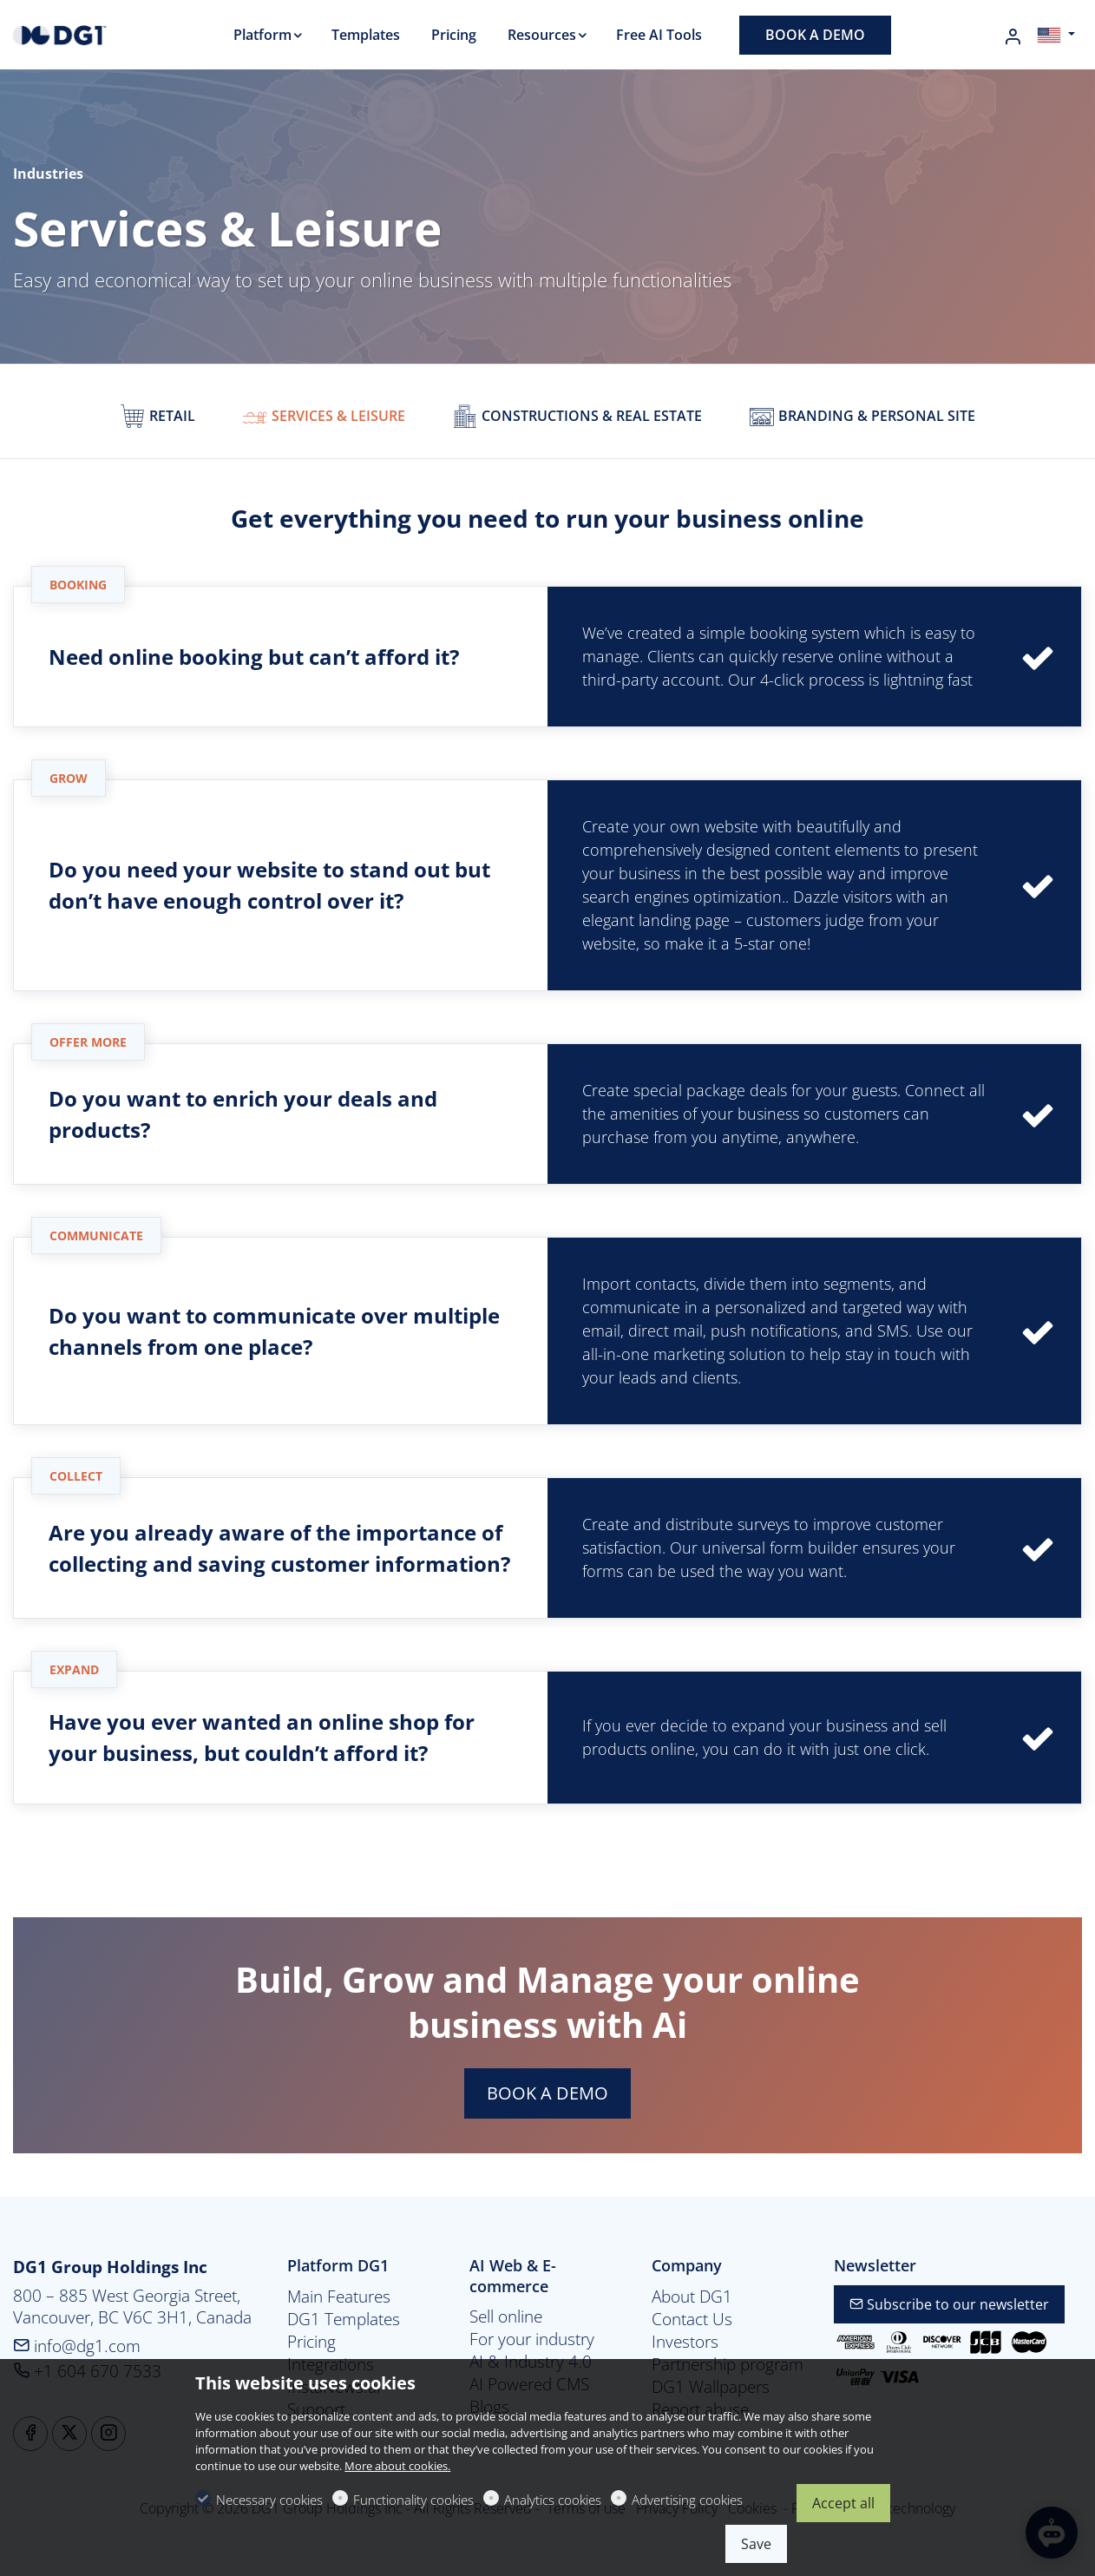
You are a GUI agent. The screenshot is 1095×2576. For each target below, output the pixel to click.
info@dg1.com (77, 2345)
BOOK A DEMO (547, 2093)
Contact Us (692, 2319)
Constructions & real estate (577, 415)
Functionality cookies (413, 2499)
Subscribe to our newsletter (949, 2304)
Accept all (843, 2503)
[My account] (1012, 36)
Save (756, 2543)
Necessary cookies (269, 2499)
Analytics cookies (552, 2499)
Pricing (311, 2341)
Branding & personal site (862, 415)
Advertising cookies (687, 2499)
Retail (157, 415)
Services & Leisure (323, 415)
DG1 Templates (343, 2319)
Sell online (505, 2316)
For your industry (531, 2339)
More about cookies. (397, 2466)
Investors (685, 2341)
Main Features (338, 2296)
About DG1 (692, 2296)
